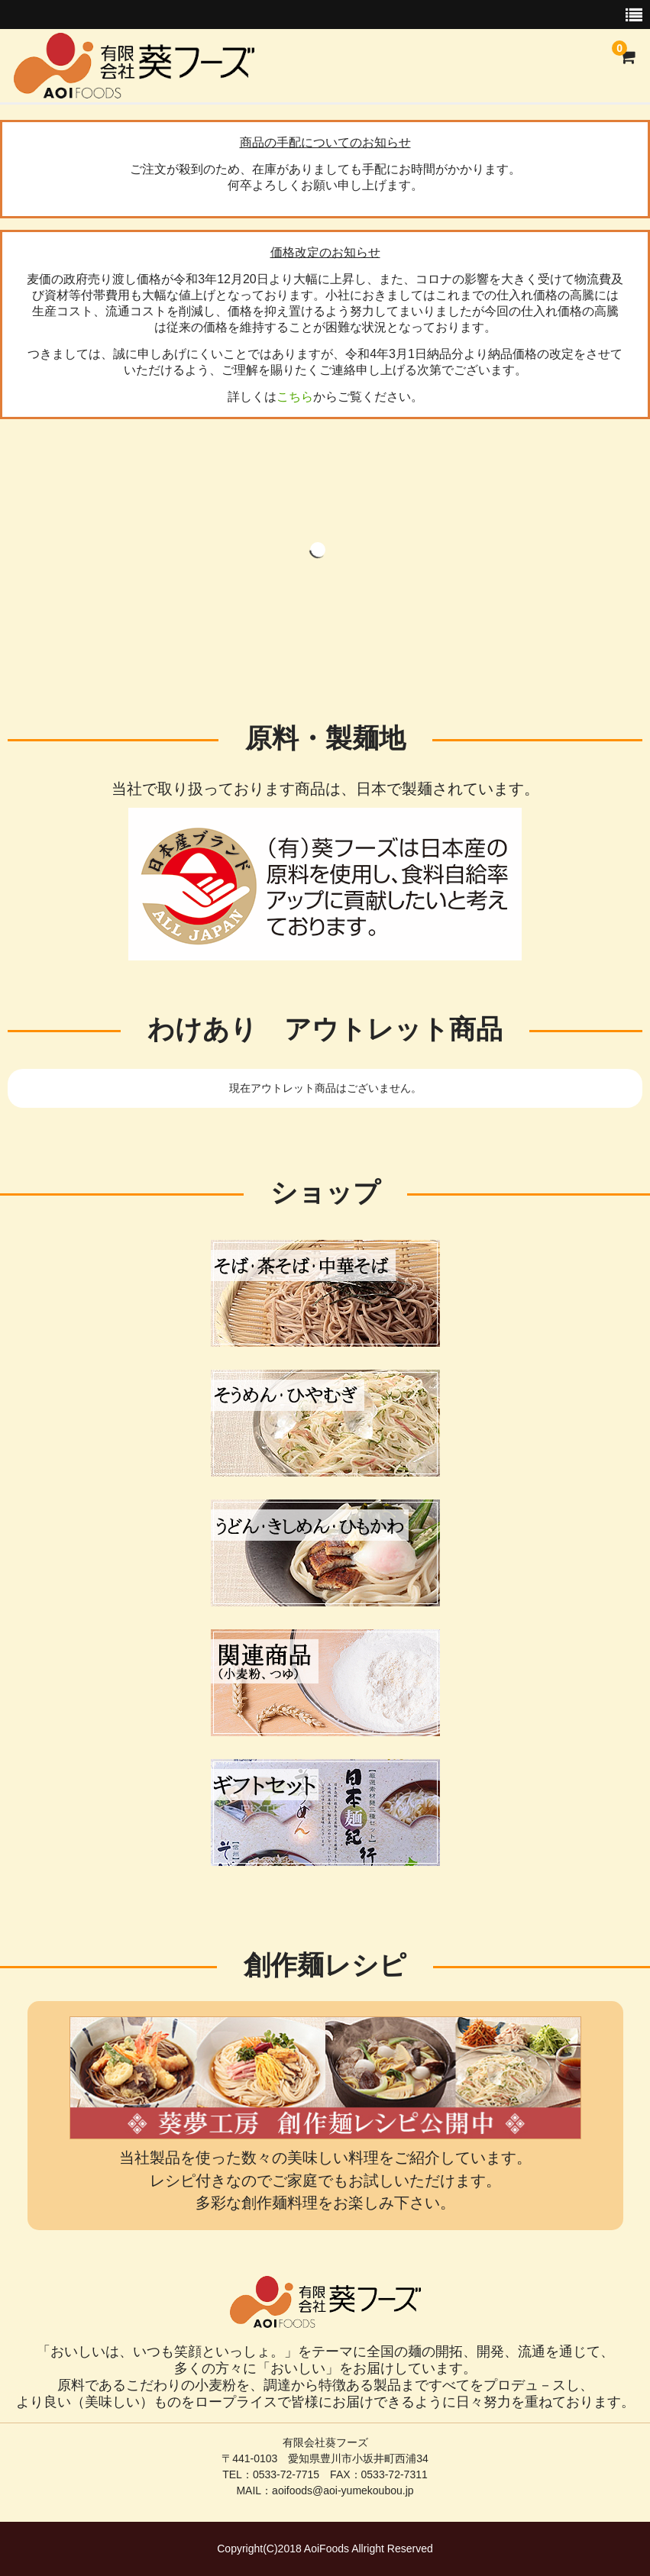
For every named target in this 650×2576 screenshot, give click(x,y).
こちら (294, 396)
